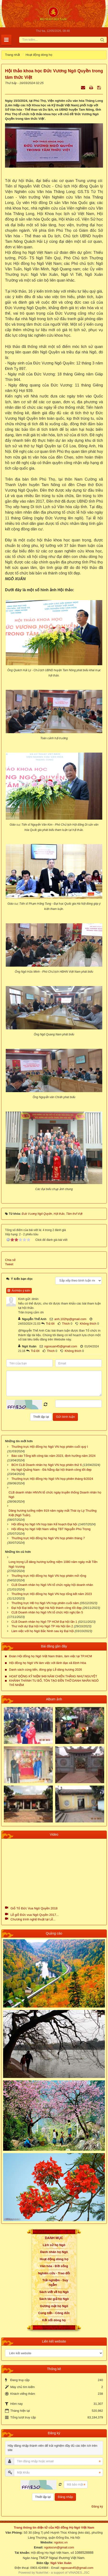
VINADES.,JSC (79, 2572)
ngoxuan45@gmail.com (60, 1346)
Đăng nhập (65, 2497)
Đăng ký (97, 2506)
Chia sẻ (10, 1260)
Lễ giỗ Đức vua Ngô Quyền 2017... (35, 1915)
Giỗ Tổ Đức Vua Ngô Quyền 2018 (34, 1908)
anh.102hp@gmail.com (70, 1319)
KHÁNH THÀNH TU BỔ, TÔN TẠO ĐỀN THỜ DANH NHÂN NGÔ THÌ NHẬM (54, 1683)
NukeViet (42, 2572)
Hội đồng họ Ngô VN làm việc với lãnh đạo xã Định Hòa (47, 1663)
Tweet (9, 1264)
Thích (66, 1323)
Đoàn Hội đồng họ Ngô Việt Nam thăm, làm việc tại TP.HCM (50, 1656)
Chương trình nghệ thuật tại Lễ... (33, 1919)
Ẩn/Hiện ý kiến (19, 1290)
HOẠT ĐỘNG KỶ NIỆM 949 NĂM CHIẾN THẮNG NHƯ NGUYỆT (53, 1676)
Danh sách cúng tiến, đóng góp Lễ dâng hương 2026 (45, 1669)
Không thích (88, 1323)
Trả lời (50, 1323)
